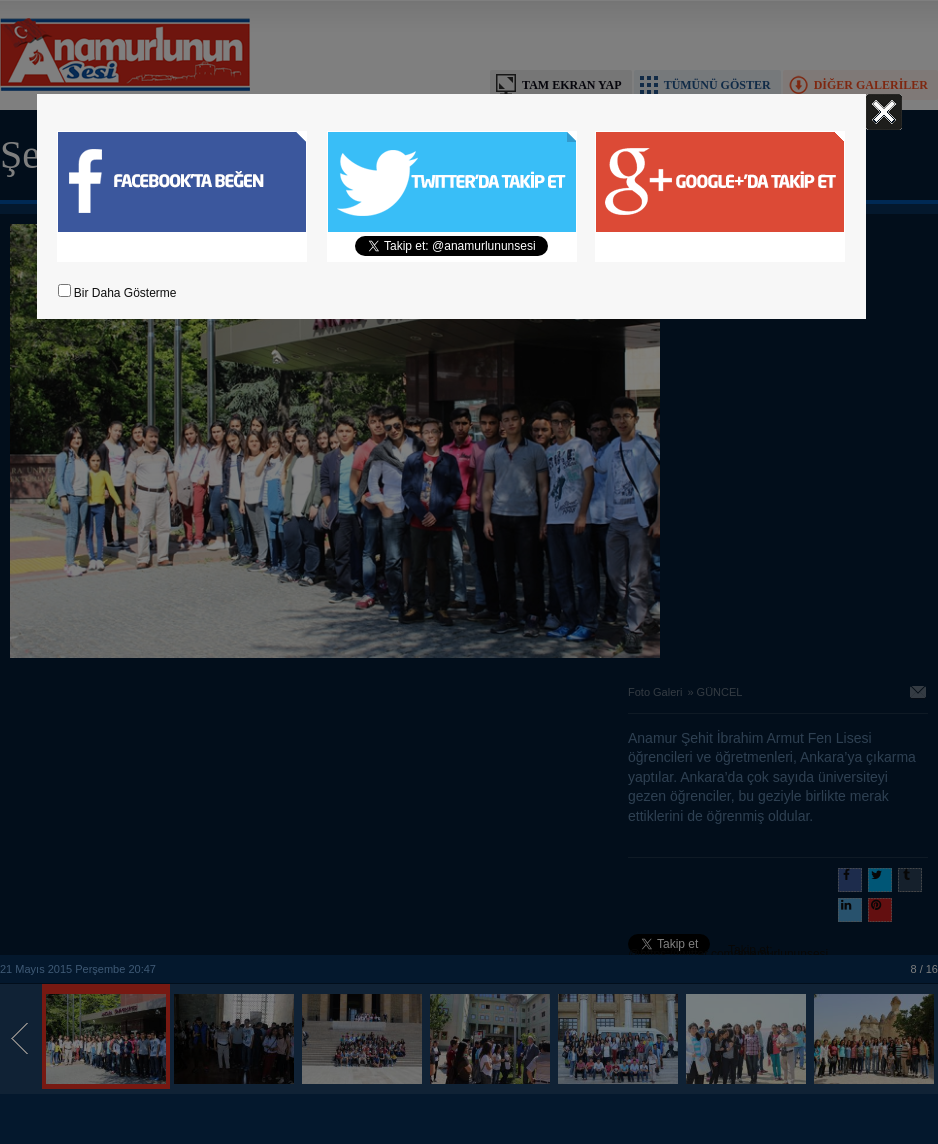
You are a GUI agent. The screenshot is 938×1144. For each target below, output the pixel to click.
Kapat (884, 112)
